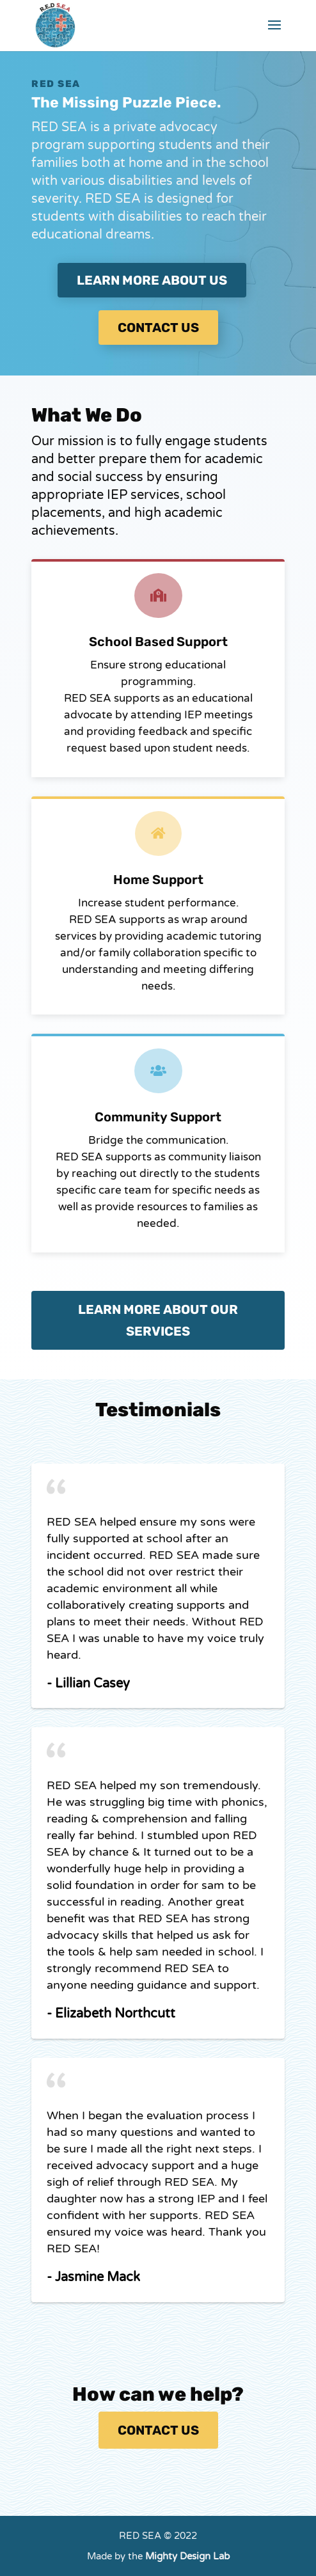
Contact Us (158, 2430)
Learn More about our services (158, 1320)
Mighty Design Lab (187, 2556)
